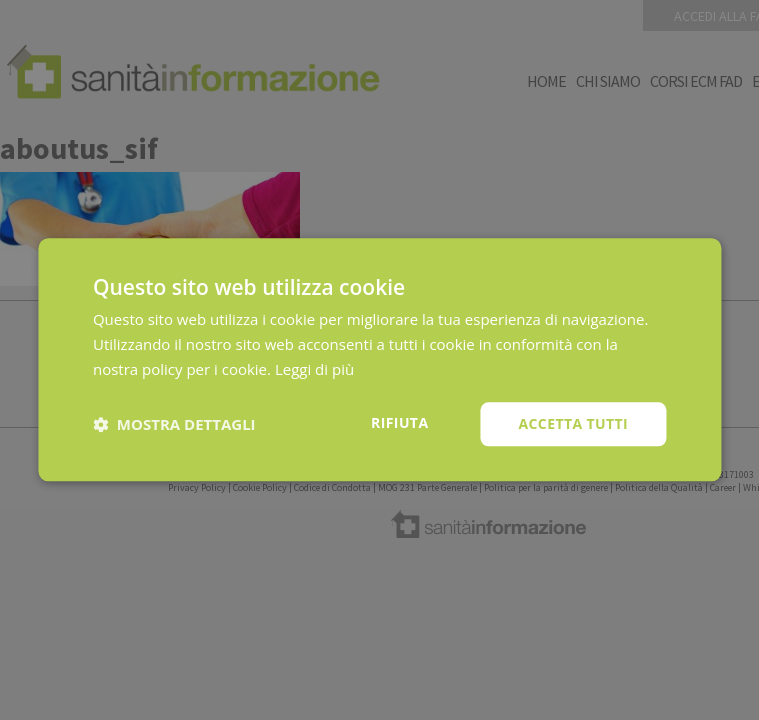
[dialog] (379, 360)
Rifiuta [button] (399, 422)
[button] (174, 424)
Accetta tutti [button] (573, 423)
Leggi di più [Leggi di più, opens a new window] (314, 369)
